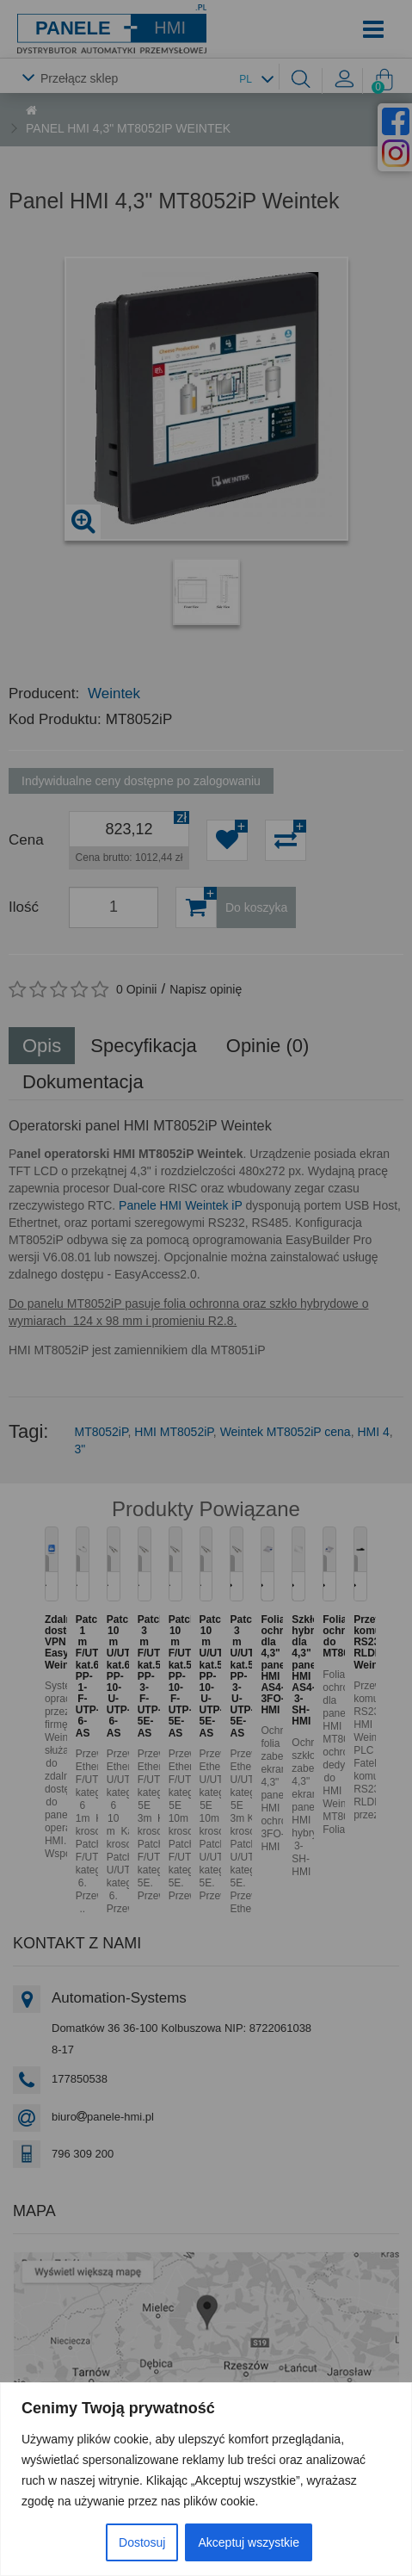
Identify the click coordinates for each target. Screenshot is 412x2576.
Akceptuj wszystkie (248, 2542)
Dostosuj (142, 2542)
